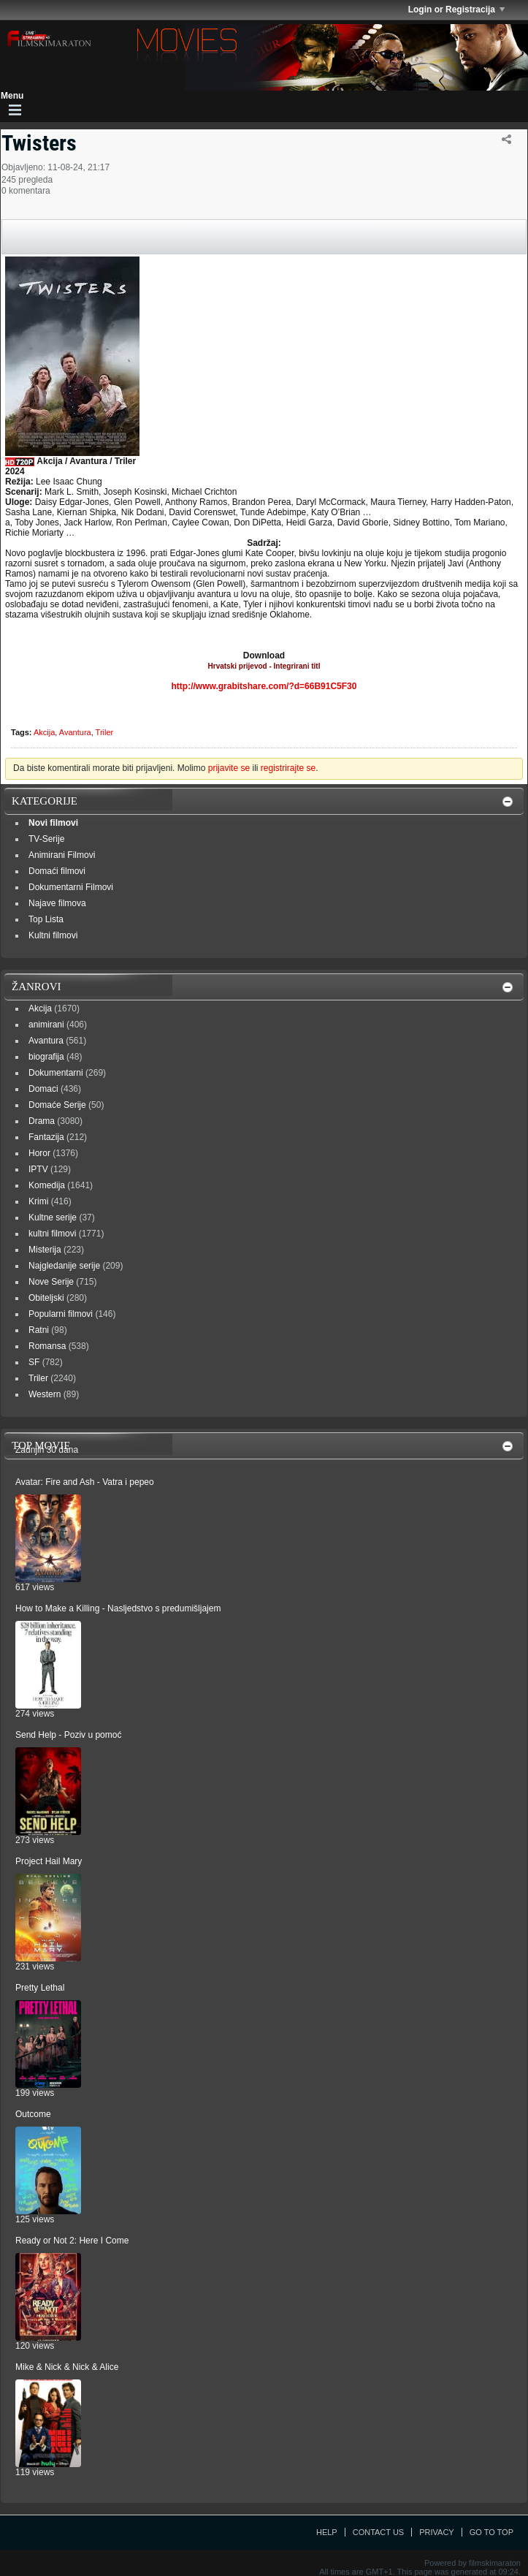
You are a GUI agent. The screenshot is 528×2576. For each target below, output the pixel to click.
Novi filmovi (53, 823)
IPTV (38, 1169)
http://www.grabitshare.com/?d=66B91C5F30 (264, 686)
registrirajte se (288, 768)
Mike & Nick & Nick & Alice (66, 2367)
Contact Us (379, 2532)
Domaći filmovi (56, 871)
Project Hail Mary (48, 1861)
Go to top (491, 2532)
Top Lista (46, 919)
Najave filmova (57, 903)
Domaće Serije (57, 1105)
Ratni (38, 1330)
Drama (41, 1121)
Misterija (44, 1250)
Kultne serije (52, 1217)
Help (326, 2532)
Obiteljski (46, 1298)
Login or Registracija (456, 9)
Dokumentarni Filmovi (70, 887)
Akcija (44, 732)
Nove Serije (51, 1282)
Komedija (46, 1185)
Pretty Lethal (39, 1988)
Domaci (43, 1089)
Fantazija (46, 1137)
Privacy (436, 2532)
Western (44, 1394)
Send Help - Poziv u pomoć (68, 1735)
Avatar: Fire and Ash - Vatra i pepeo (84, 1482)
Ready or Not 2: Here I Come (72, 2240)
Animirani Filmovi (61, 855)
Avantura (75, 732)
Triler (105, 732)
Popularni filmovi (60, 1314)
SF (33, 1362)
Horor (39, 1153)
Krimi (38, 1201)
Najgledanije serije (64, 1266)
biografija (46, 1057)
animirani (46, 1024)
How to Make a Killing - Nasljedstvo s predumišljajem (118, 1608)
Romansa (47, 1346)
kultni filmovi (52, 1233)
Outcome (33, 2114)
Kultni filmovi (52, 935)
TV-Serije (46, 839)
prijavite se (229, 768)
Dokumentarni (55, 1073)
